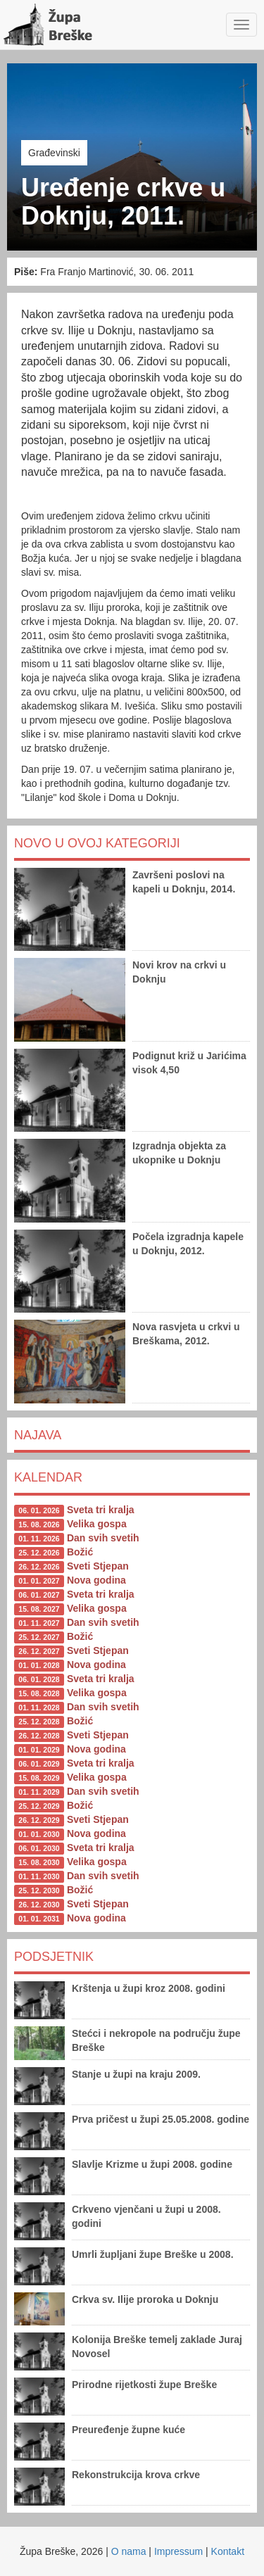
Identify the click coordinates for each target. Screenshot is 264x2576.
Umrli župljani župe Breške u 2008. (153, 2254)
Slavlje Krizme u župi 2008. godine (152, 2164)
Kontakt (227, 2551)
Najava (37, 1435)
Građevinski (54, 152)
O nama (128, 2551)
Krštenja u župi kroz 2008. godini (148, 1988)
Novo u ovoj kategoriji (97, 843)
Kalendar (48, 1477)
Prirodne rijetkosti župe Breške (144, 2384)
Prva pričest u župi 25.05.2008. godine (160, 2119)
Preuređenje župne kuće (128, 2429)
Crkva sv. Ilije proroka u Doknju (145, 2299)
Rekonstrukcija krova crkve (136, 2474)
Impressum (178, 2551)
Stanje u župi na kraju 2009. (136, 2074)
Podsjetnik (54, 1957)
